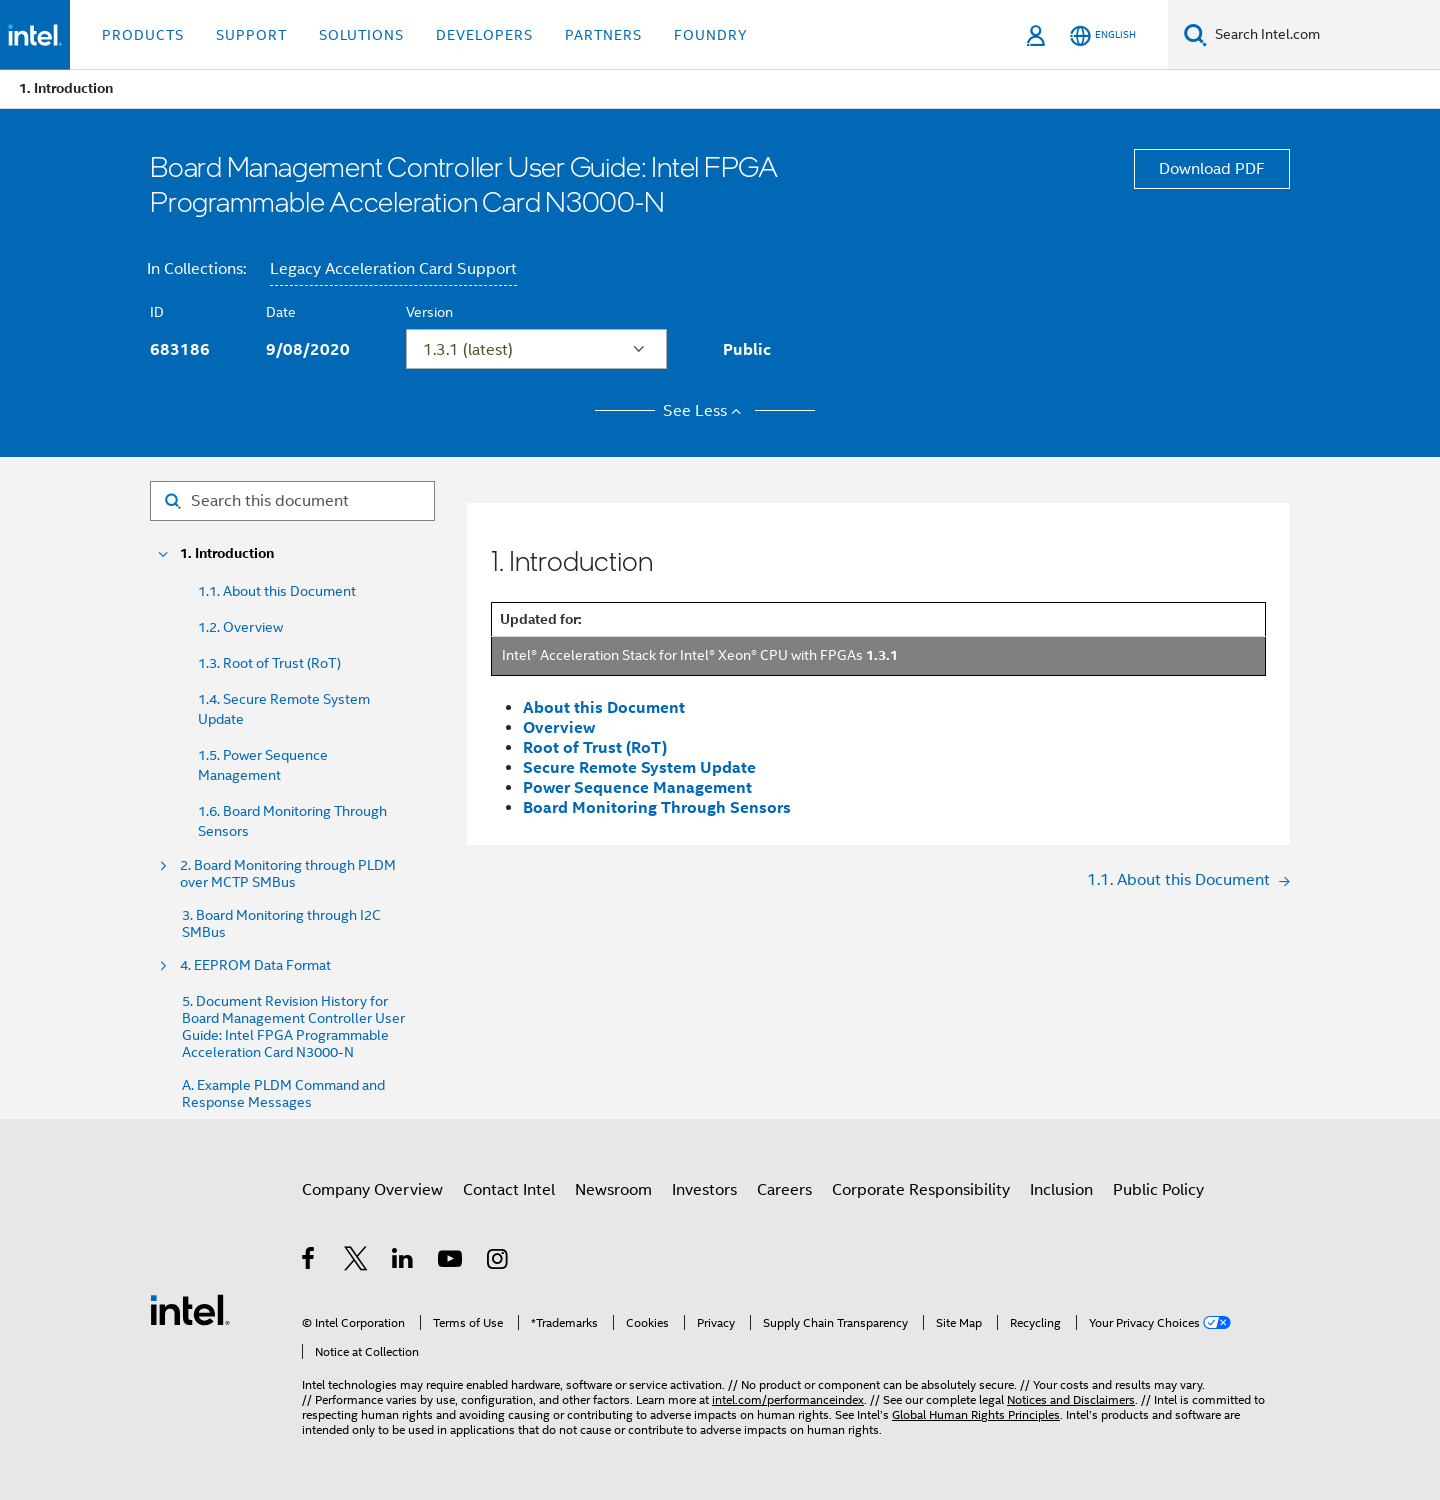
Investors (704, 1190)
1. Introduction (227, 553)
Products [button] (143, 35)
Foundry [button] (711, 35)
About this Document (604, 707)
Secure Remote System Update (639, 767)
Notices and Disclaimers (1071, 1399)
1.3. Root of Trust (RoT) (269, 663)
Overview (559, 727)
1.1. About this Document (277, 591)
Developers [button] (484, 35)
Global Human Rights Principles (976, 1414)
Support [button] (251, 35)
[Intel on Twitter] (356, 1262)
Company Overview (372, 1190)
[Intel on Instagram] (498, 1262)
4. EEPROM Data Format (255, 965)
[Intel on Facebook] (309, 1262)
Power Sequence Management (637, 787)
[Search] (1195, 34)
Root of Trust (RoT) (595, 747)
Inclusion (1061, 1190)
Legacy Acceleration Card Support (393, 269)
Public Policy (1158, 1190)
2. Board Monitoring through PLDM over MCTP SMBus (288, 874)
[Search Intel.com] (1323, 35)
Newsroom (613, 1190)
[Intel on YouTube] (451, 1262)
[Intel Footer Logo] (190, 1309)
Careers (784, 1190)
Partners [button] (603, 35)
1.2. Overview (240, 627)
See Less (705, 411)
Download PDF (1212, 169)
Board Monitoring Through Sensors (657, 807)
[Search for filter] (292, 501)
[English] (1103, 35)
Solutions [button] (361, 35)
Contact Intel (509, 1190)
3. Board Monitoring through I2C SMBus (281, 924)
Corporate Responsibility (921, 1190)
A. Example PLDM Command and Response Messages (283, 1094)
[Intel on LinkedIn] (403, 1262)
